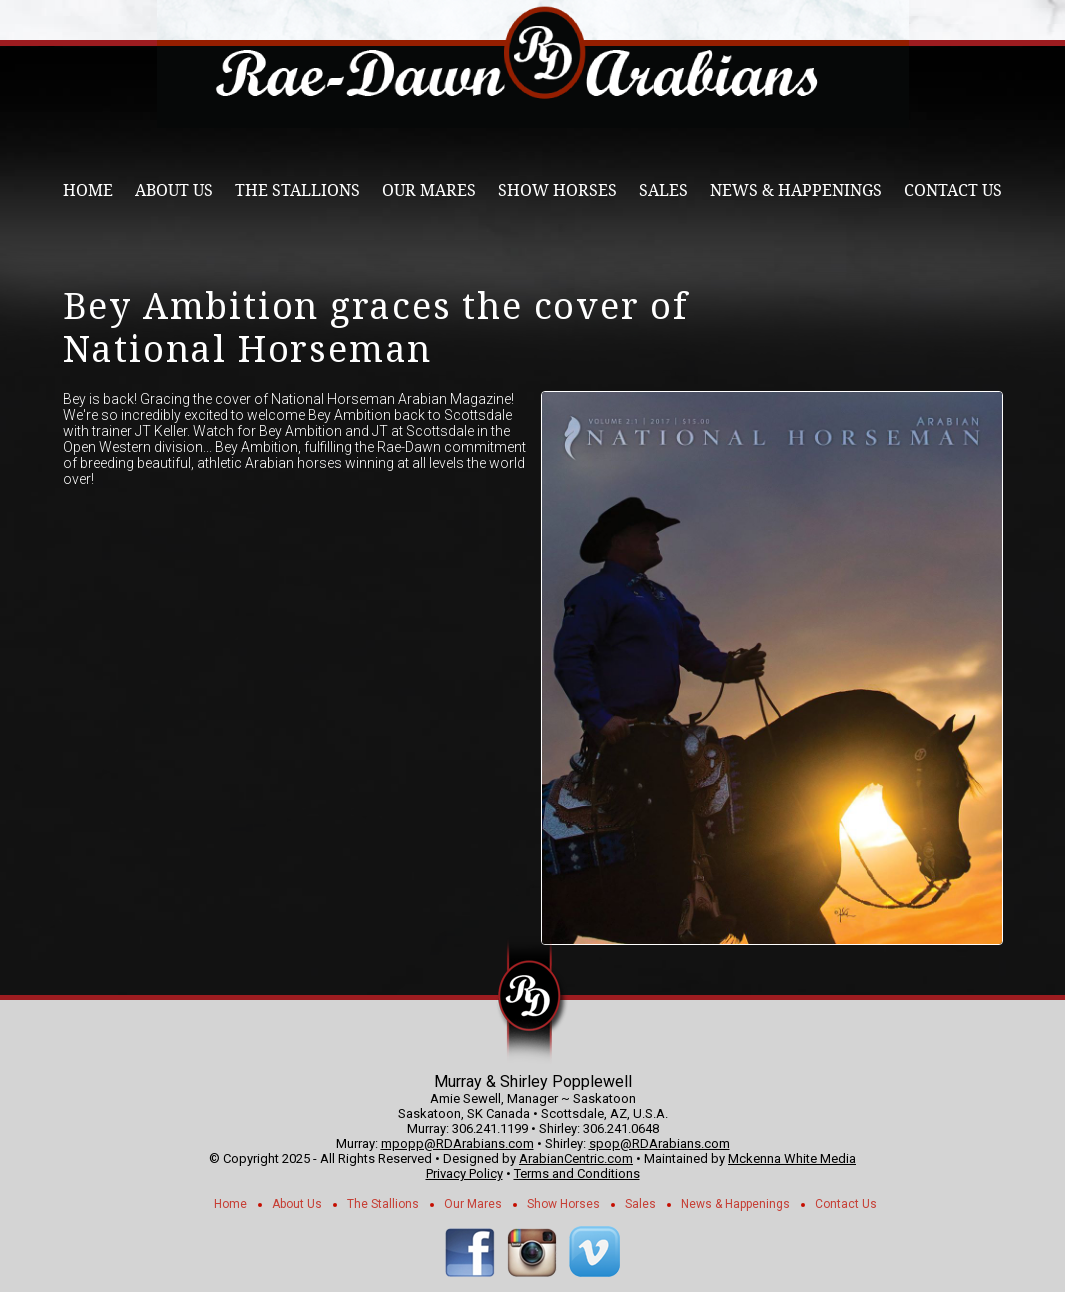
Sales (663, 190)
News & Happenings (796, 190)
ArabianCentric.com (576, 1158)
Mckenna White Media (792, 1158)
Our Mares (429, 190)
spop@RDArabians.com (659, 1143)
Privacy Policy (464, 1173)
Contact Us (953, 190)
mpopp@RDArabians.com (457, 1143)
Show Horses (557, 190)
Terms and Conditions (577, 1173)
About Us (174, 190)
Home (88, 190)
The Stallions (297, 190)
